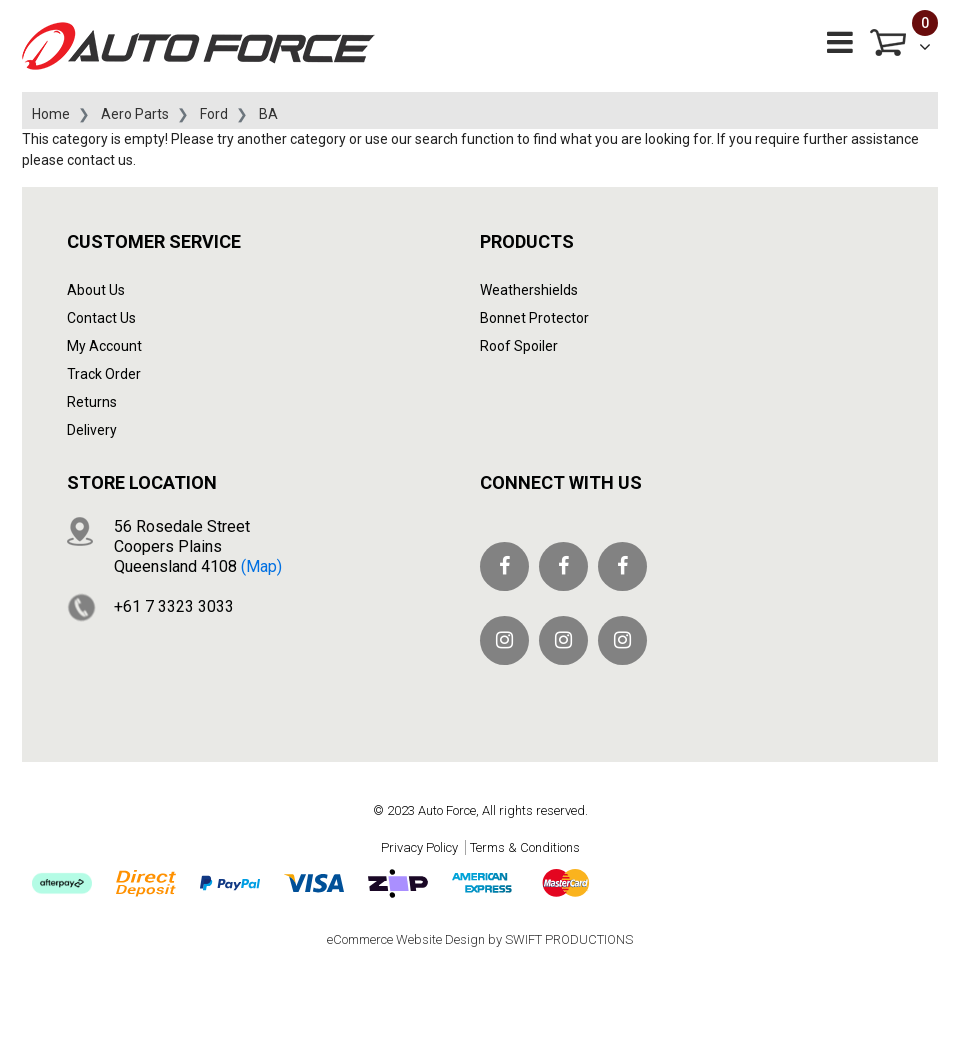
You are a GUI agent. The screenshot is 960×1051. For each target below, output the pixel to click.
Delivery (92, 430)
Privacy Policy (419, 847)
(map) (261, 566)
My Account (104, 346)
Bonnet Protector (534, 318)
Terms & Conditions (525, 847)
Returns (92, 402)
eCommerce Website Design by (480, 939)
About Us (96, 290)
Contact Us (101, 318)
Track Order (104, 374)
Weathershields (529, 290)
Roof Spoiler (519, 346)
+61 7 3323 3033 (174, 606)
